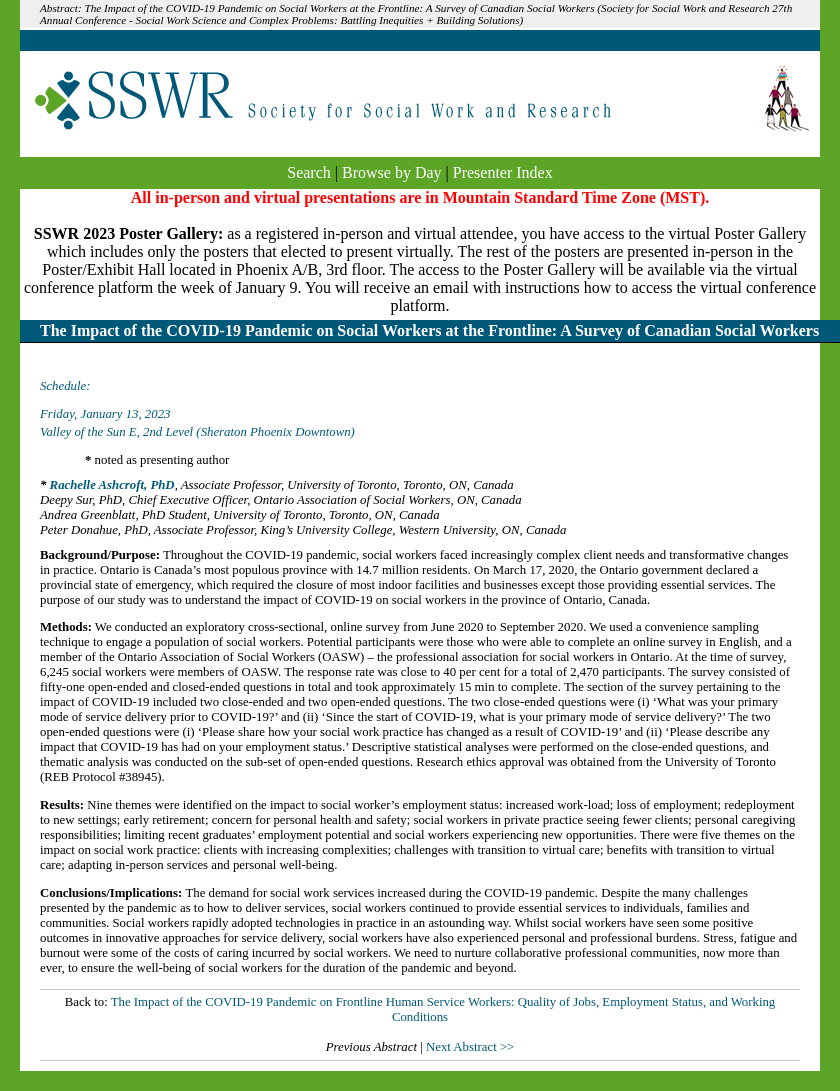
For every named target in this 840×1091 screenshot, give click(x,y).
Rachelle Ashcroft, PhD (112, 485)
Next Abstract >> (470, 1047)
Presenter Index (503, 172)
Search (309, 172)
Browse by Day (392, 172)
